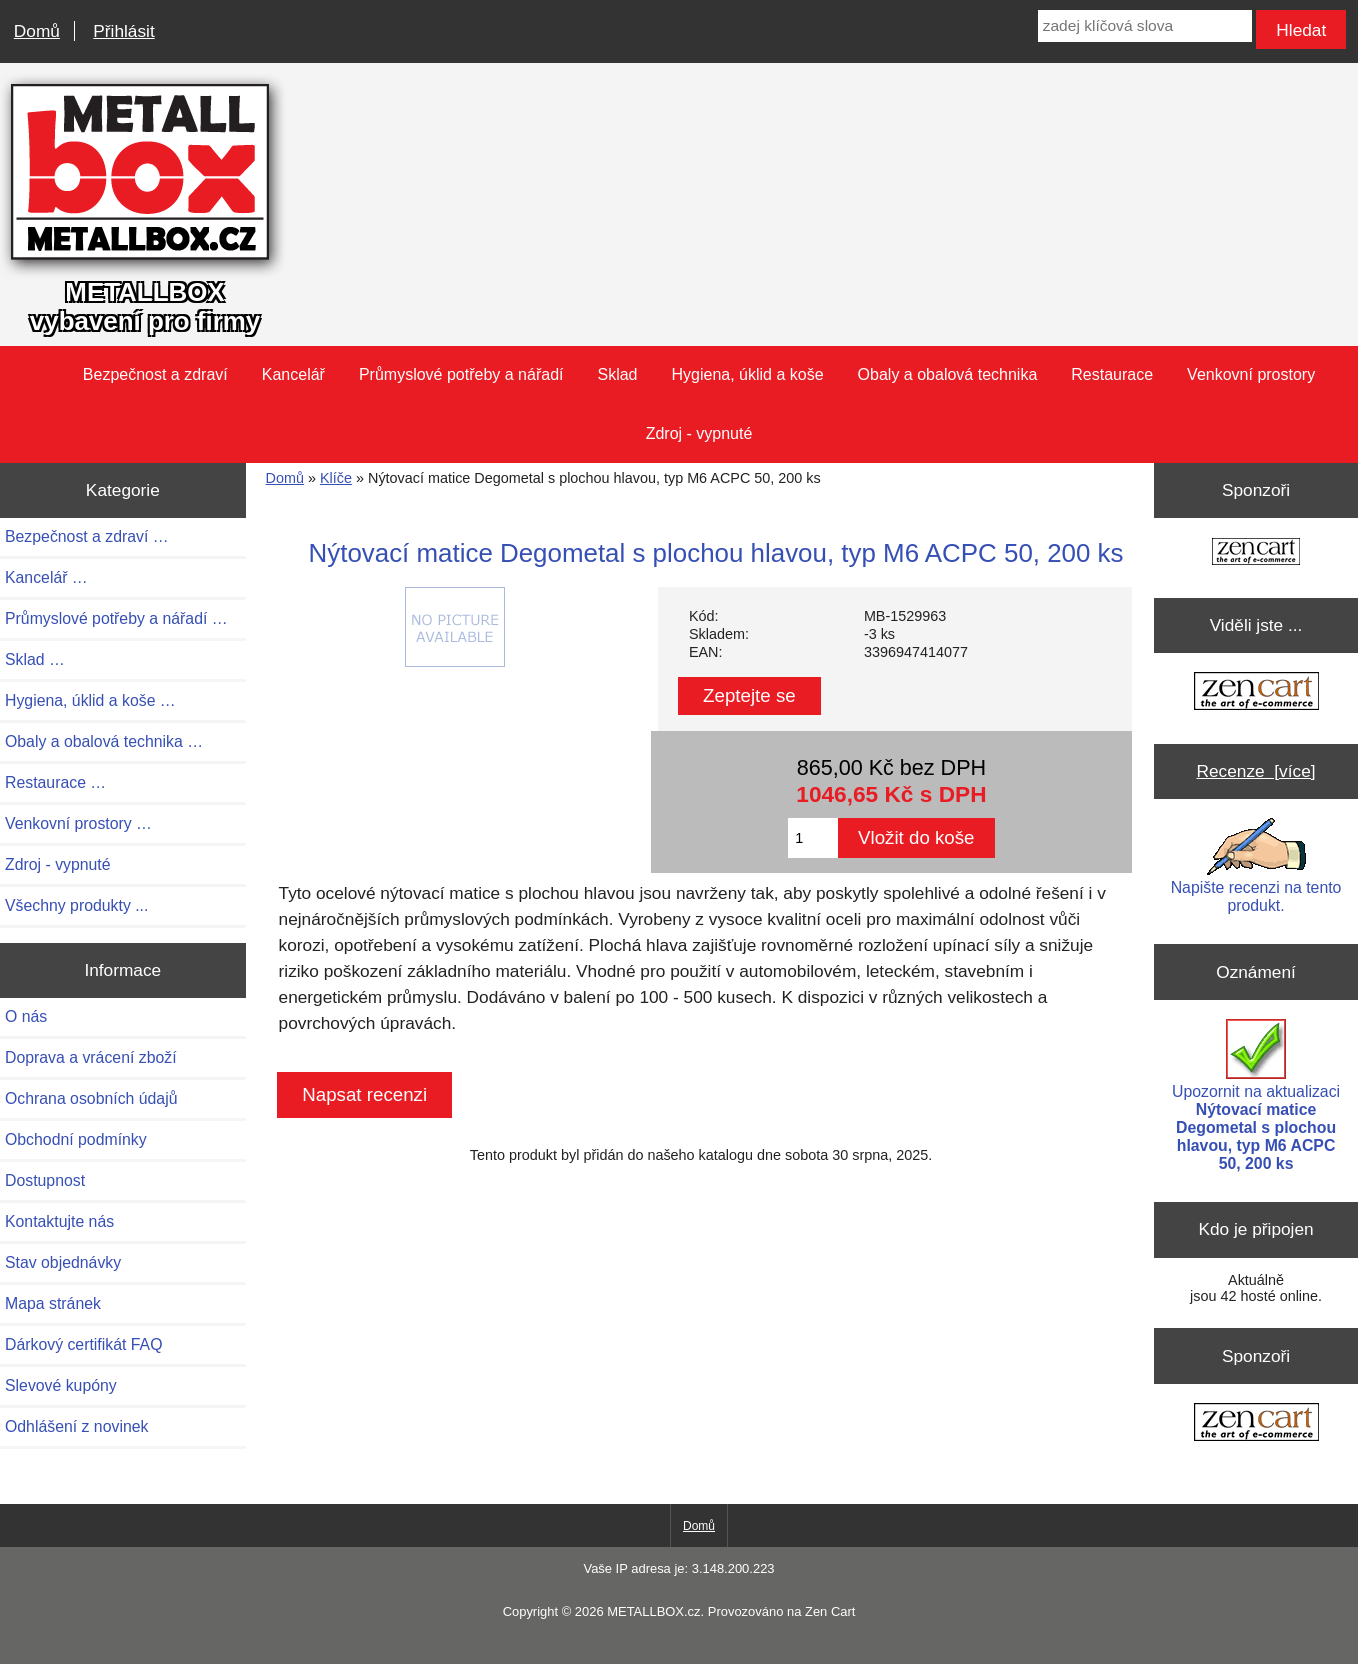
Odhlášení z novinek (76, 1426)
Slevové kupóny (61, 1385)
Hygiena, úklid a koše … (90, 700)
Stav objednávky (63, 1262)
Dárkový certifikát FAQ (83, 1344)
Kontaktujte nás (59, 1221)
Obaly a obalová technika (948, 374)
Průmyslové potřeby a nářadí (461, 374)
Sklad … (35, 659)
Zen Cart (830, 1611)
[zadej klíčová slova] (1145, 26)
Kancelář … (46, 577)
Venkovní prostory (1251, 374)
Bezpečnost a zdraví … (87, 536)
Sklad (617, 374)
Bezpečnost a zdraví (155, 374)
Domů (37, 31)
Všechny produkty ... (76, 905)
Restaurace (1112, 374)
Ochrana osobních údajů (91, 1098)
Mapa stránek (53, 1303)
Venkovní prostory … (78, 823)
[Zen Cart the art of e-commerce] (1256, 553)
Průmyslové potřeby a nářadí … (116, 618)
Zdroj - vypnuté (699, 433)
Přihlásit (123, 31)
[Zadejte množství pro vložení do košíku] (813, 838)
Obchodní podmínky (76, 1139)
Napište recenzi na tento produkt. (1256, 866)
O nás (26, 1016)
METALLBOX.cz (653, 1611)
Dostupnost (45, 1180)
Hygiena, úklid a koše (748, 374)
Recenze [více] (1256, 771)
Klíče (336, 478)
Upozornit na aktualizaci (1256, 1095)
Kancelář (293, 374)
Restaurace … (55, 782)
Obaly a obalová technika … (104, 741)
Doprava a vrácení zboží (91, 1057)
